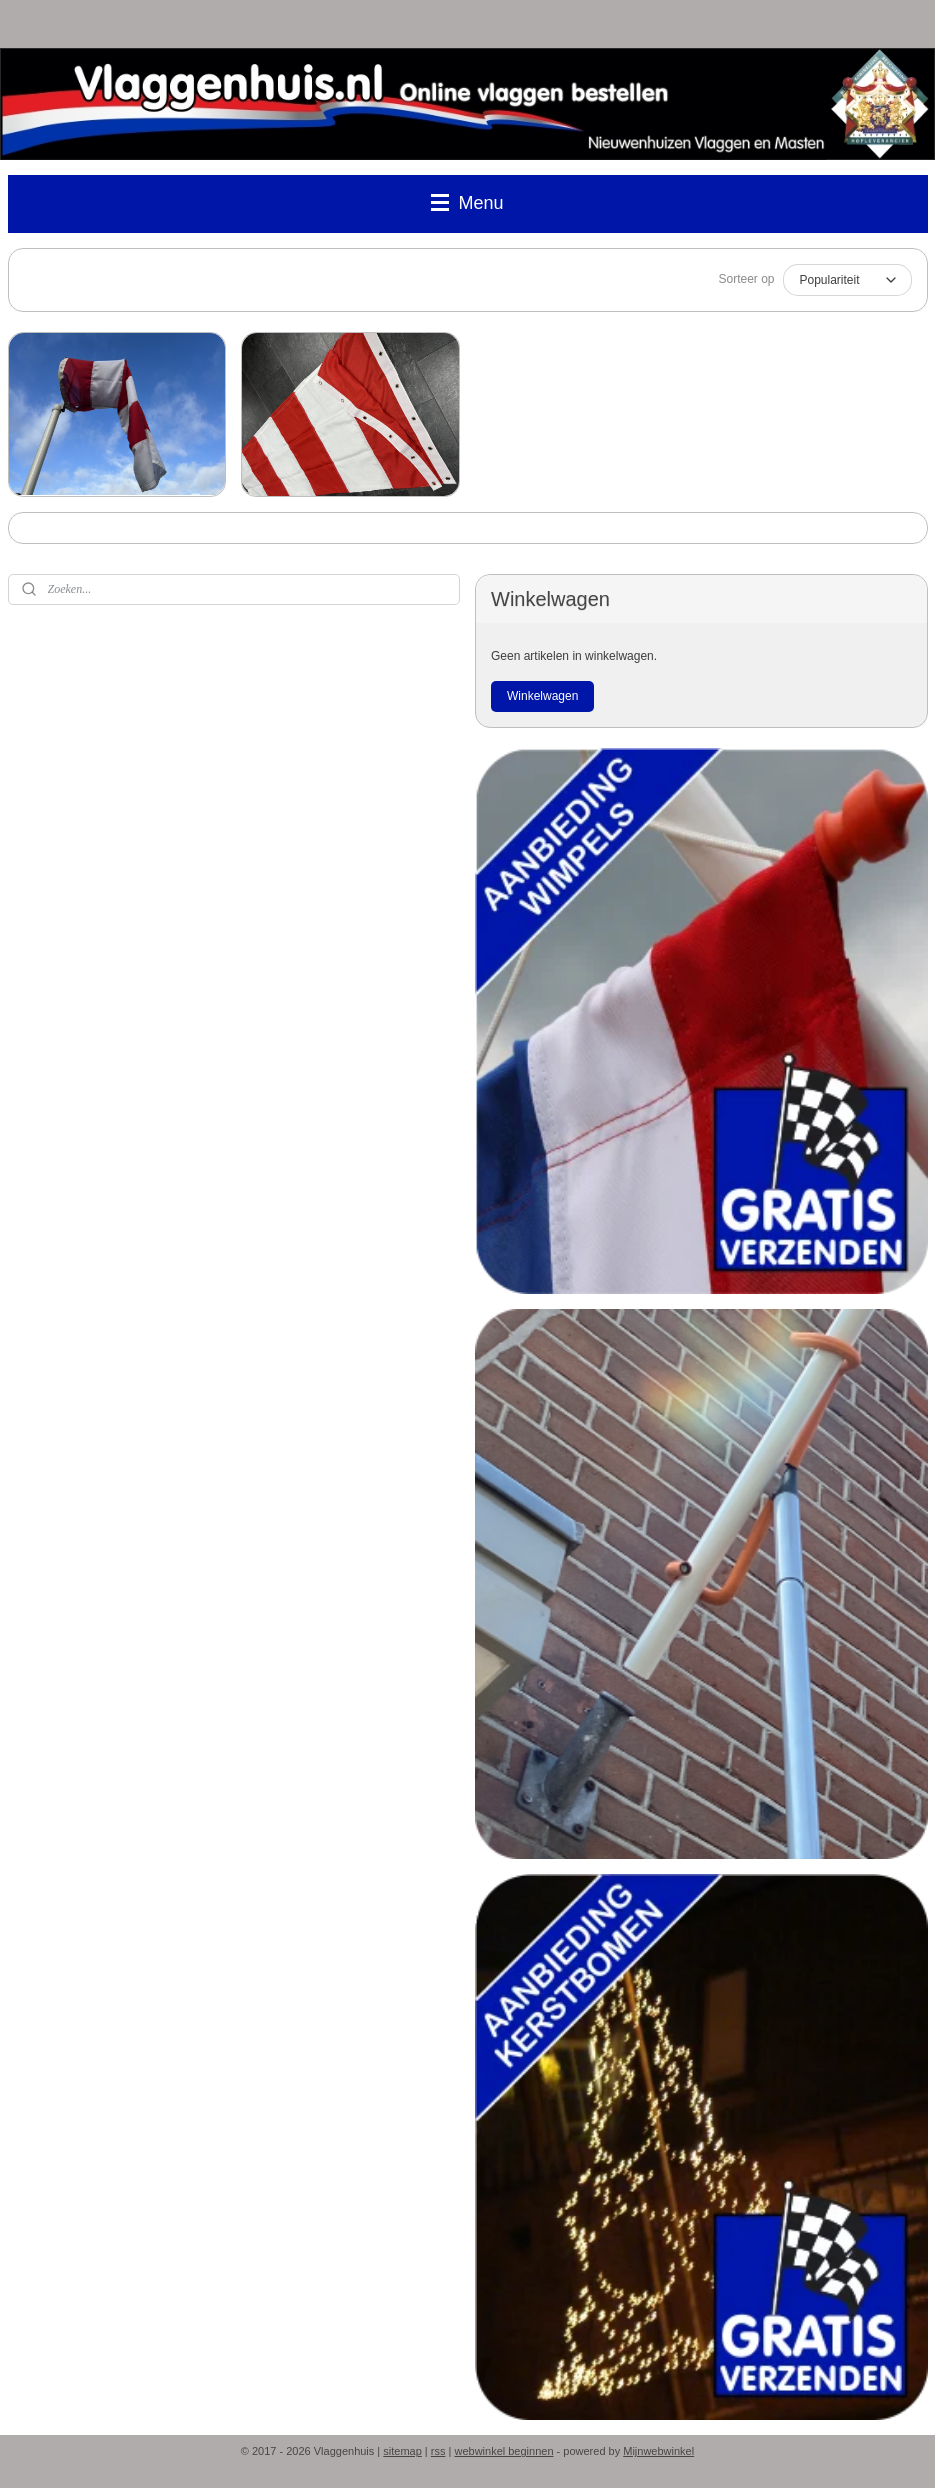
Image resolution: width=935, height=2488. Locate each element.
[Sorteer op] (847, 280)
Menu (467, 203)
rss (438, 2451)
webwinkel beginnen (503, 2451)
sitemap (402, 2451)
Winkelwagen (542, 696)
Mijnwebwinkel (658, 2451)
